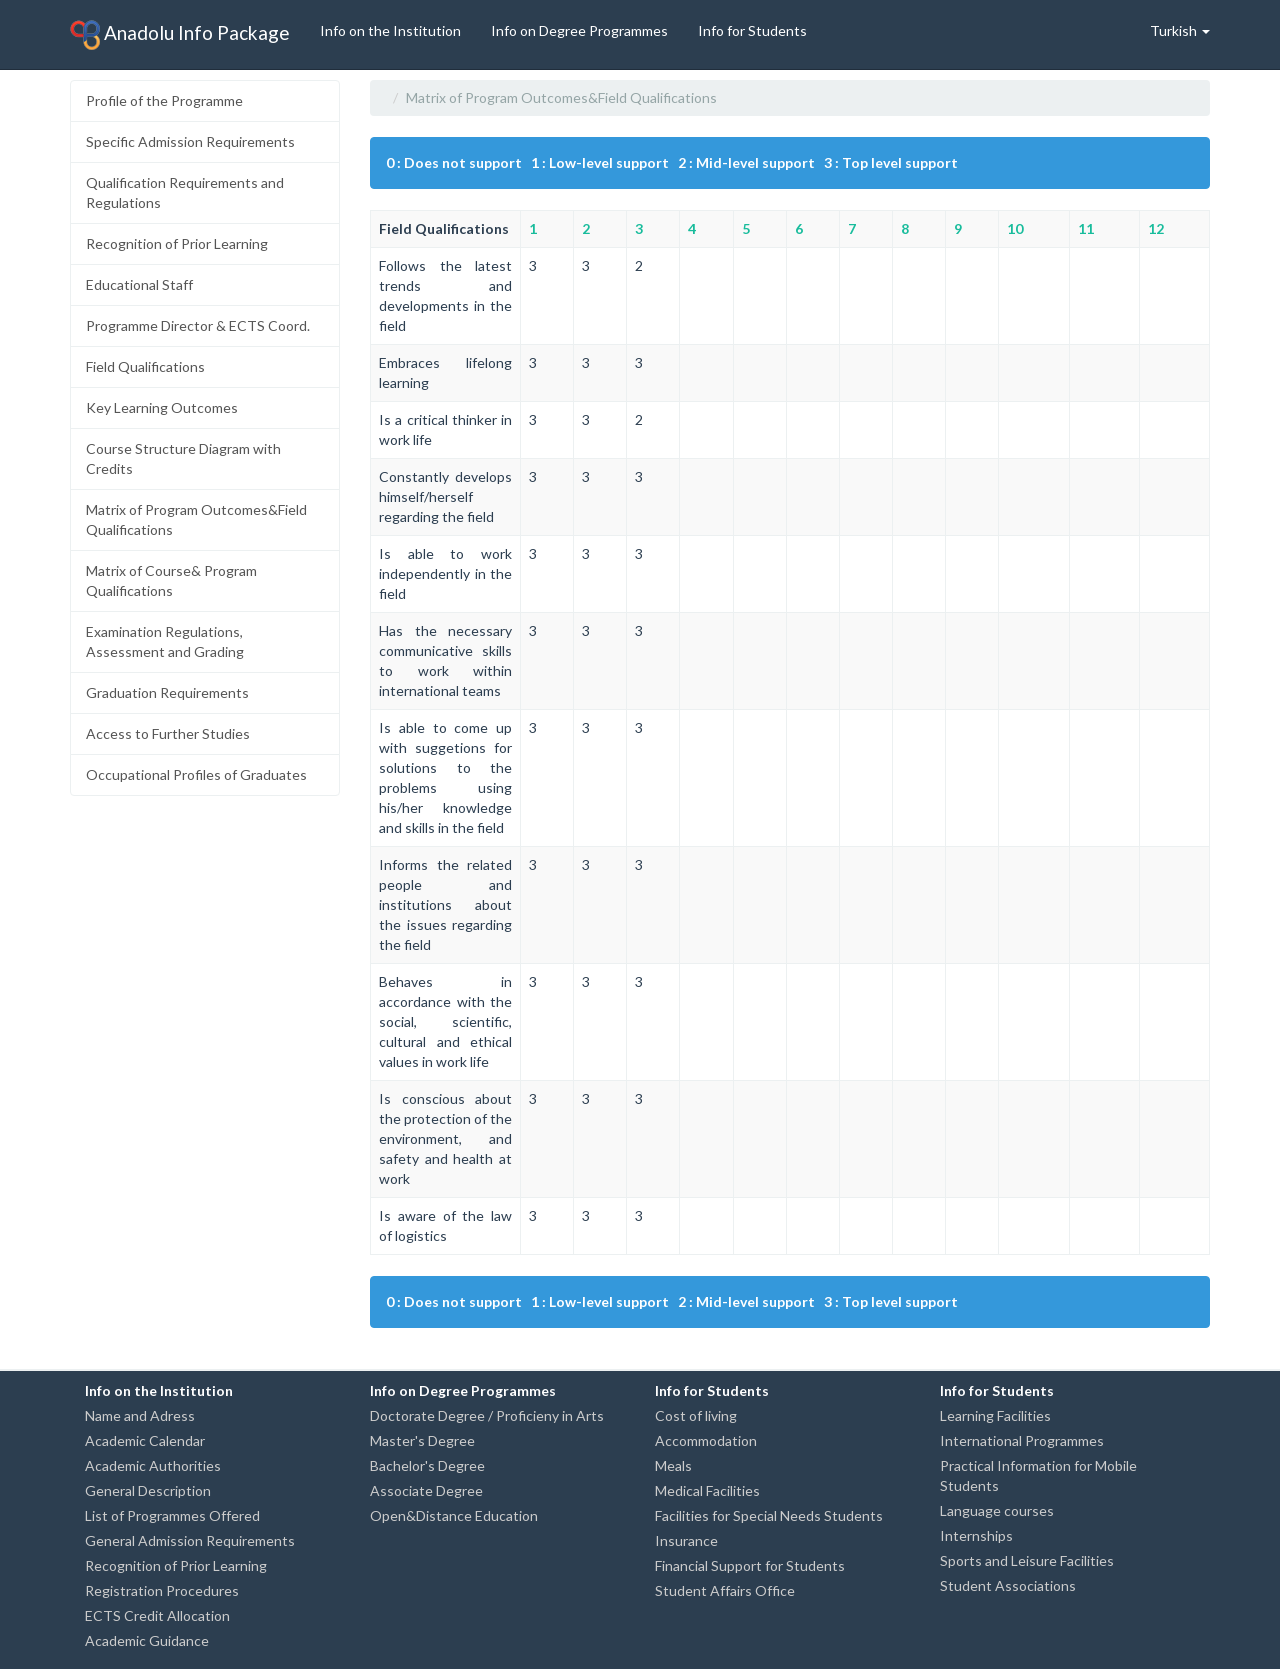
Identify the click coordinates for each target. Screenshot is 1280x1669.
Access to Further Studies (168, 733)
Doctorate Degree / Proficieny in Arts (487, 1415)
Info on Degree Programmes (579, 30)
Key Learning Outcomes (162, 407)
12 (1156, 228)
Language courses (997, 1510)
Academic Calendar (145, 1440)
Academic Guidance (147, 1640)
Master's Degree (422, 1440)
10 (1015, 228)
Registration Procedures (162, 1590)
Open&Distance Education (454, 1515)
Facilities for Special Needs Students (769, 1515)
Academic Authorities (153, 1465)
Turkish (1180, 30)
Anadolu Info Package (180, 35)
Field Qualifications (145, 366)
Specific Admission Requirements (190, 141)
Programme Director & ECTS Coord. (198, 325)
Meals (673, 1465)
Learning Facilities (995, 1415)
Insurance (686, 1540)
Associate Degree (426, 1490)
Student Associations (1008, 1585)
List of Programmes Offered (172, 1515)
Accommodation (706, 1440)
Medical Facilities (707, 1490)
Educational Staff (139, 284)
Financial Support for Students (750, 1565)
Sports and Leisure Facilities (1027, 1560)
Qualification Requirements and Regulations (185, 192)
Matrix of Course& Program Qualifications (171, 580)
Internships (976, 1535)
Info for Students (752, 30)
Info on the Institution (390, 30)
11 (1086, 228)
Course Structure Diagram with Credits (183, 458)
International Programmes (1022, 1440)
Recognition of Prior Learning (177, 243)
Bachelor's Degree (427, 1465)
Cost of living (696, 1415)
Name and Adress (140, 1415)
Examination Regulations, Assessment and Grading (165, 641)
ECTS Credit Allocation (157, 1615)
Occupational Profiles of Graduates (196, 774)
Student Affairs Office (725, 1590)
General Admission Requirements (190, 1540)
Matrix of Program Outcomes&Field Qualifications (196, 519)
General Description (148, 1490)
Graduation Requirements (167, 692)
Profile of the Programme (164, 100)
